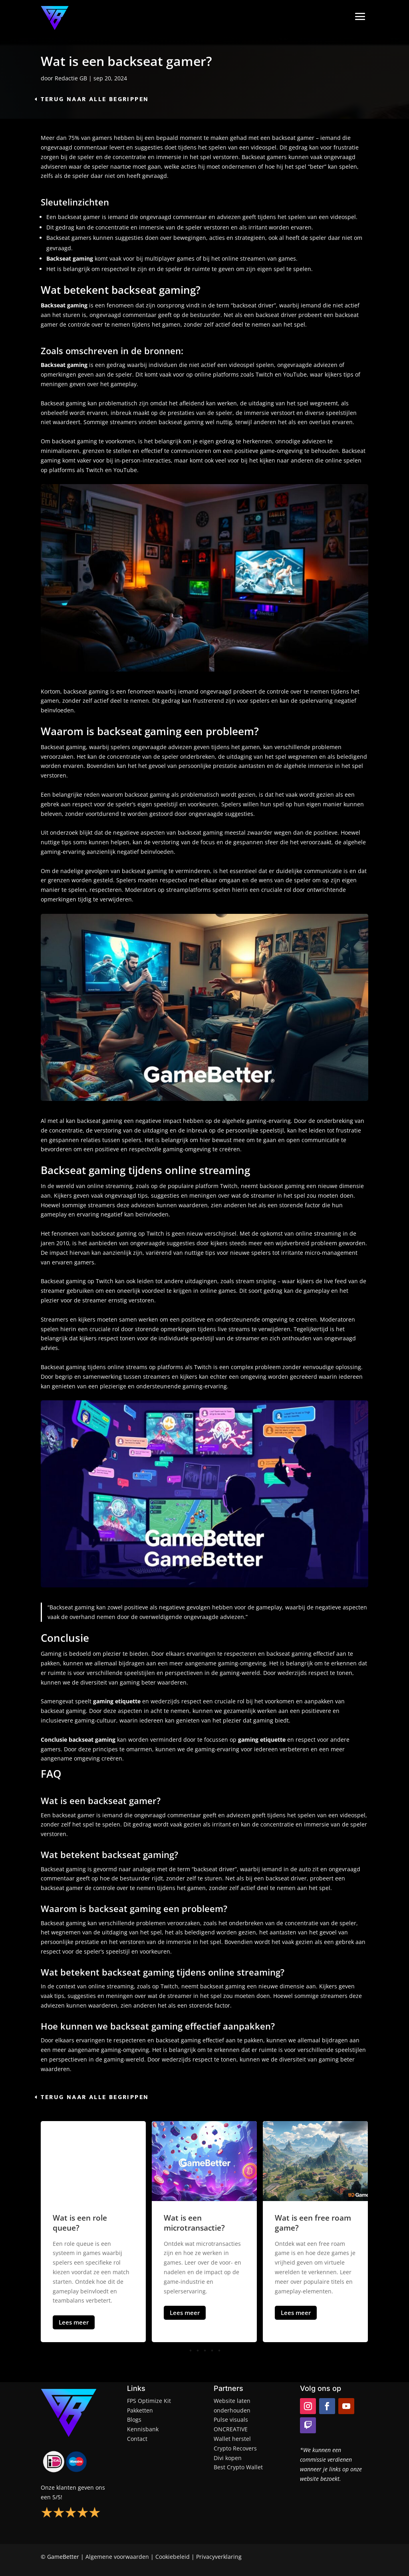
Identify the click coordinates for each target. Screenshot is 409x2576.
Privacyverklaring (219, 2556)
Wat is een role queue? (80, 2223)
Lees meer (74, 2322)
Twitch (94, 470)
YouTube (125, 470)
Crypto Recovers (235, 2448)
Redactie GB (71, 78)
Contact (137, 2438)
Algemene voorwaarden (117, 2556)
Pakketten (140, 2410)
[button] (204, 2351)
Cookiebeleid (172, 2556)
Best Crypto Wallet (238, 2467)
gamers (102, 138)
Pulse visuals (231, 2419)
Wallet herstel (232, 2438)
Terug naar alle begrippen (95, 99)
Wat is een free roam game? (313, 2223)
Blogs (134, 2419)
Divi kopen (228, 2458)
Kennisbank (143, 2429)
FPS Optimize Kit (149, 2401)
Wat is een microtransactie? (194, 2223)
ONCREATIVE (231, 2429)
